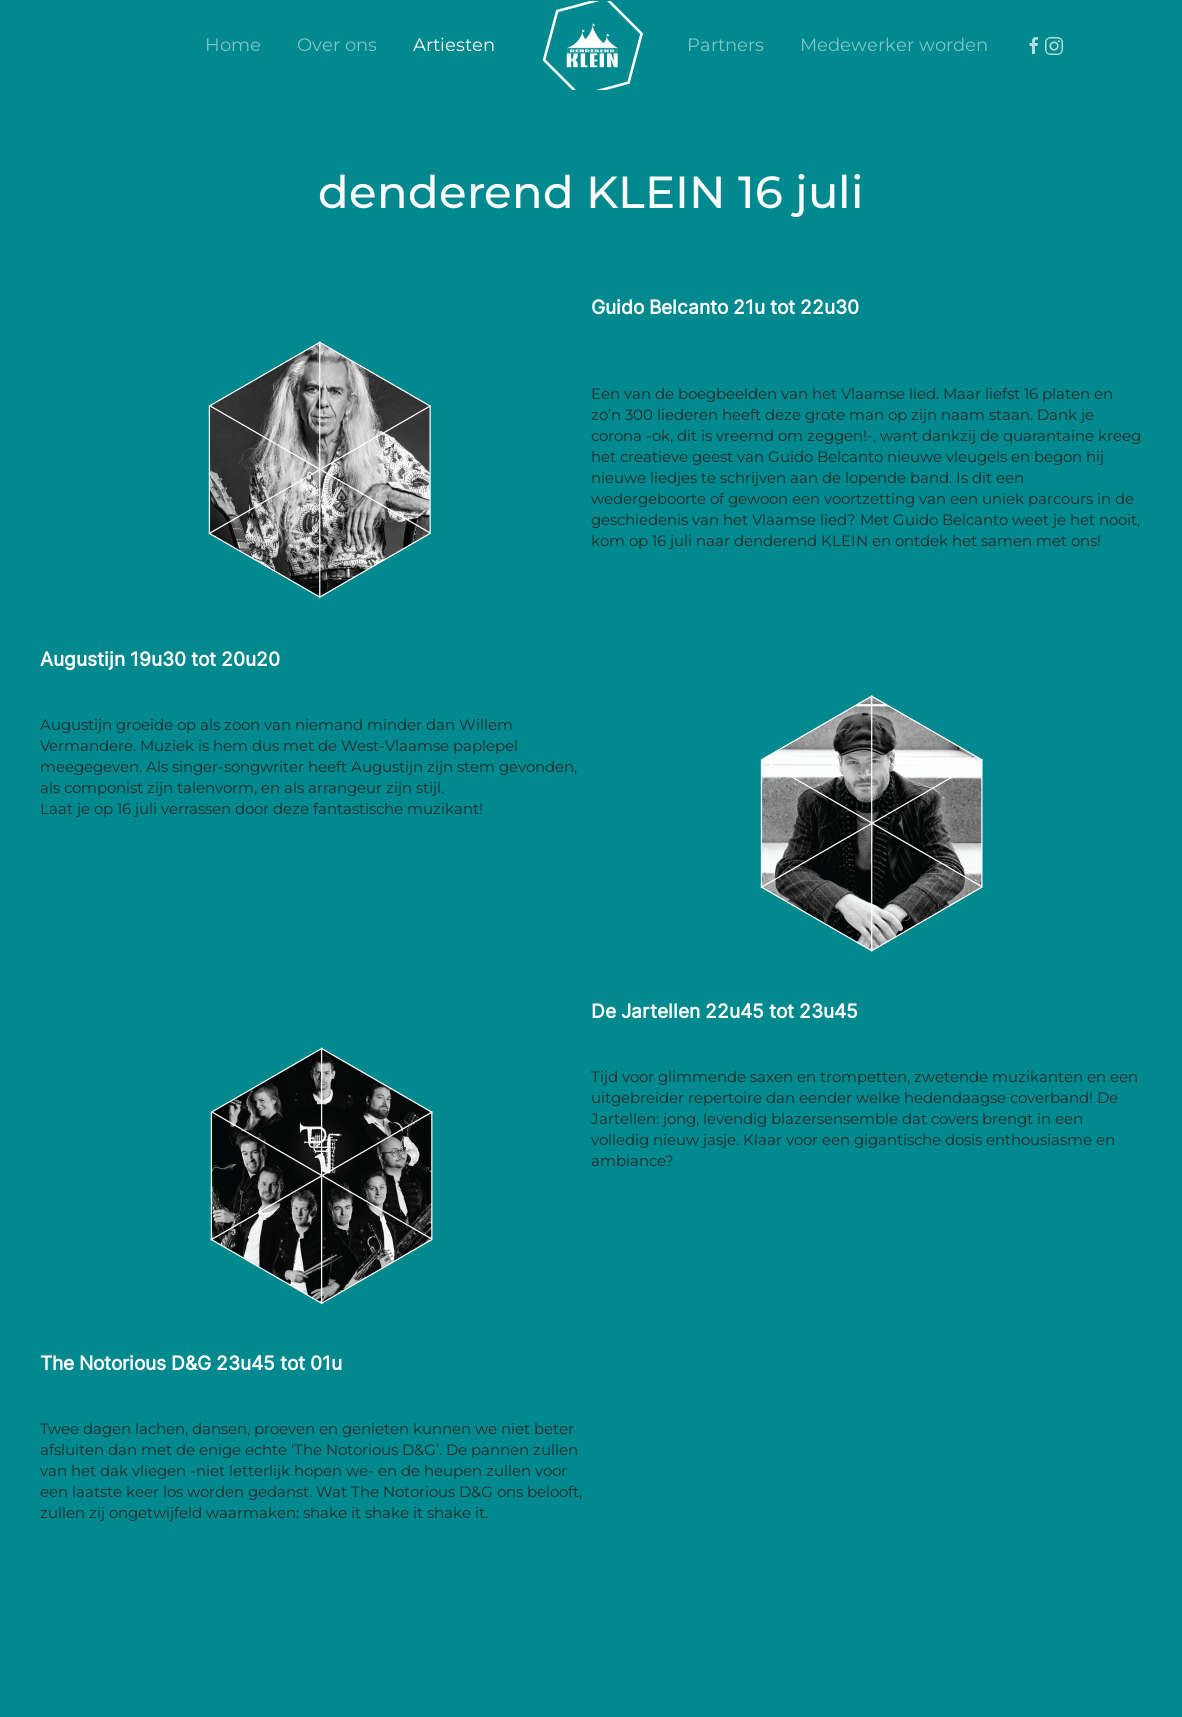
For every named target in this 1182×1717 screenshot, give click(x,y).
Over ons (337, 45)
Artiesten (454, 45)
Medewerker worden (894, 45)
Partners (725, 45)
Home (233, 45)
